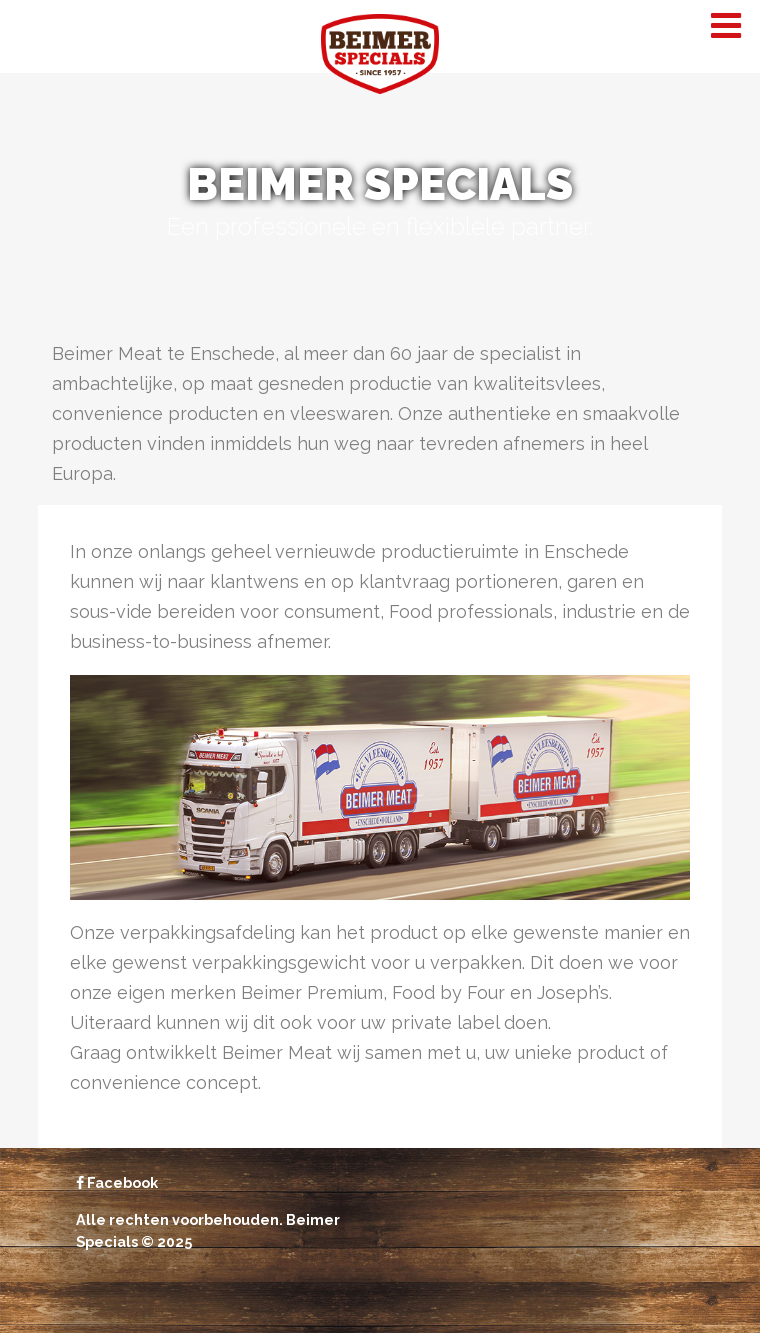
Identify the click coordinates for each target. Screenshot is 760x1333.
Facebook (117, 1182)
